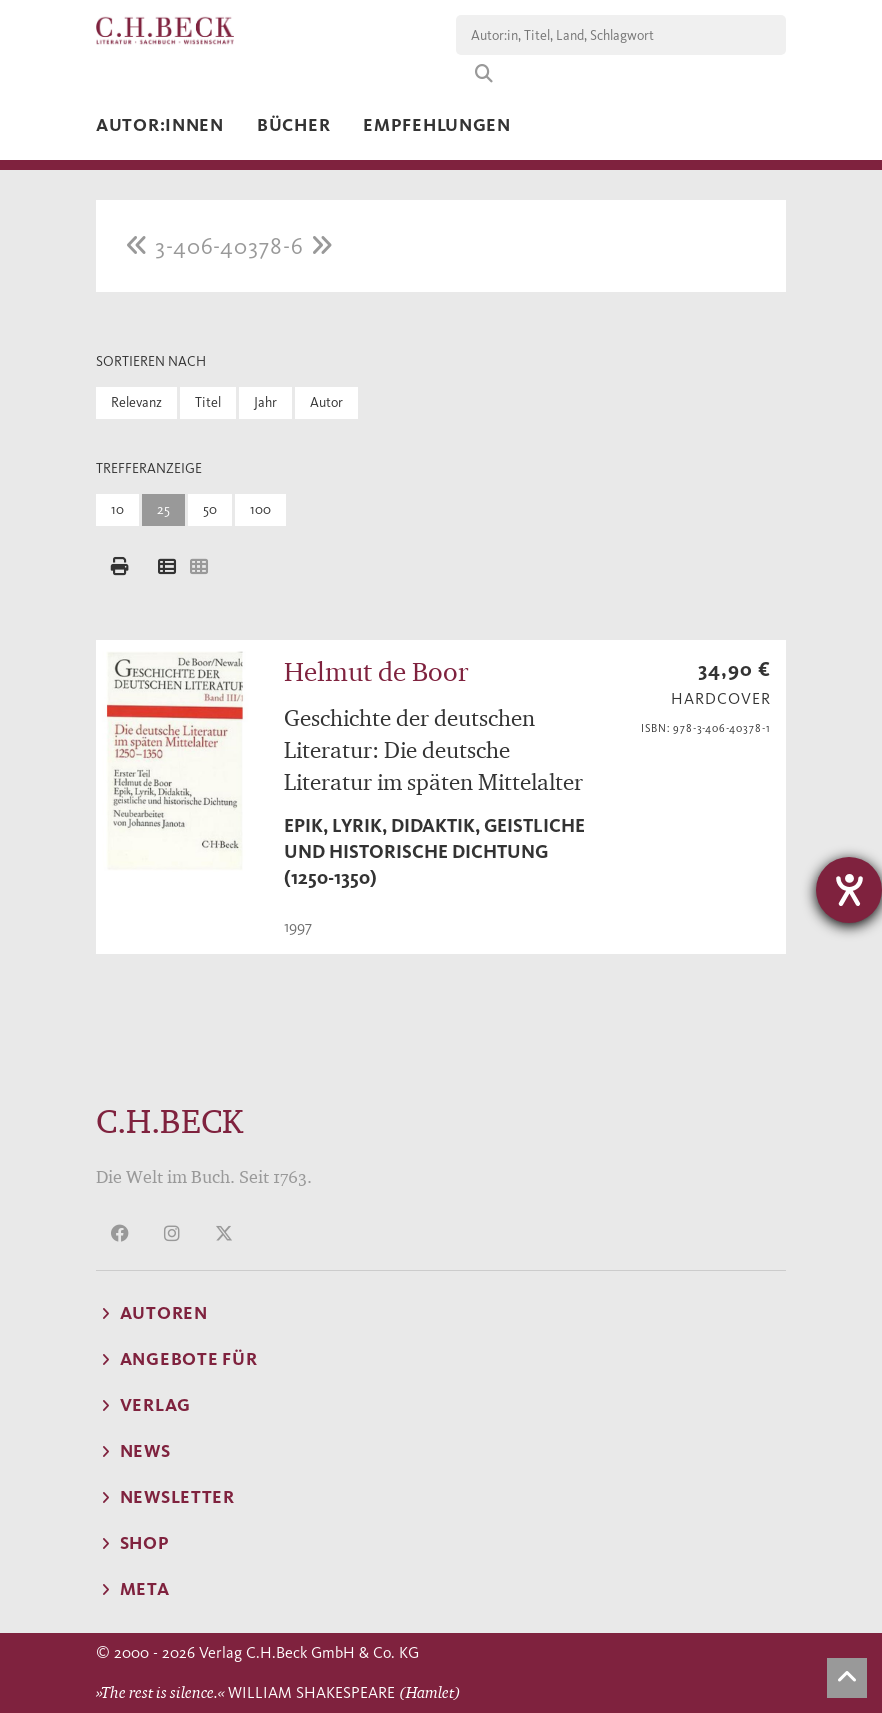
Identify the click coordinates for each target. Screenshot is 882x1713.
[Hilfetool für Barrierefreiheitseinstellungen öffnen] (849, 890)
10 (117, 509)
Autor (326, 402)
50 (210, 509)
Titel (208, 402)
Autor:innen (160, 125)
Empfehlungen (437, 125)
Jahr (265, 402)
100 (260, 509)
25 (163, 509)
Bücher (293, 125)
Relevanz (136, 402)
